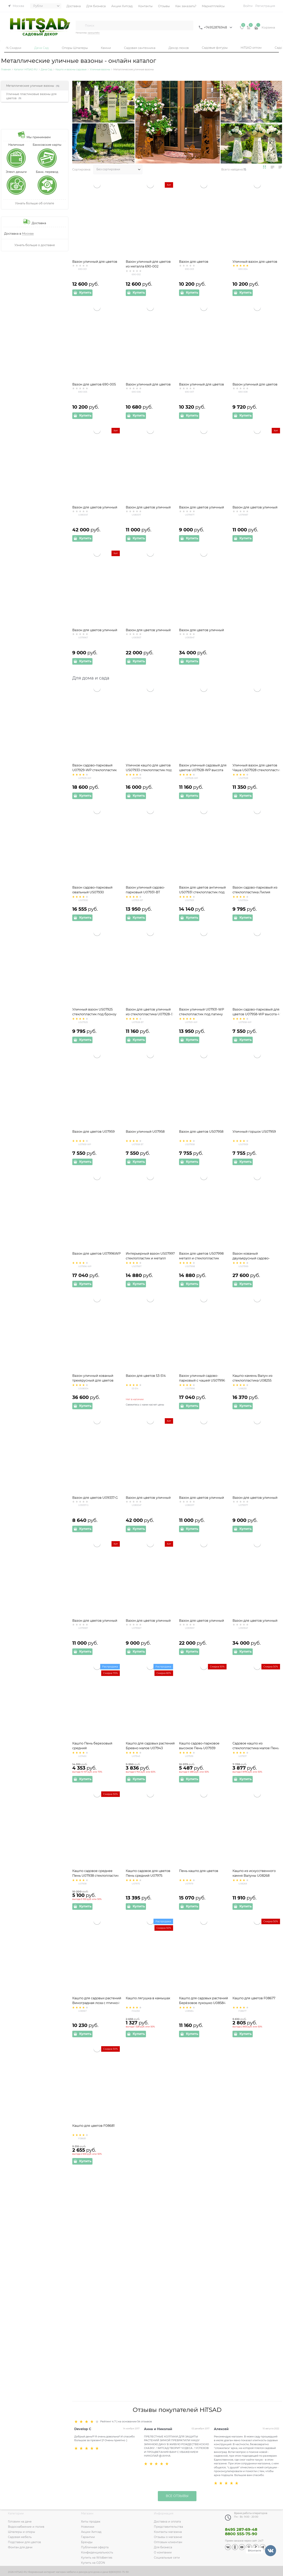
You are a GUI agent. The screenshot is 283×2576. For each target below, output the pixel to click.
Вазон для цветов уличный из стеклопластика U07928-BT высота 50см (150, 1014)
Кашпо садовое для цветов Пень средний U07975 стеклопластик (148, 1875)
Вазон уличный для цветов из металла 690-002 (148, 264)
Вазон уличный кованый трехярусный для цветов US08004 (92, 1380)
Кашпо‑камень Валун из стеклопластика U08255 (252, 1378)
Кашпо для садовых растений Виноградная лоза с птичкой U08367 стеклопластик (96, 2003)
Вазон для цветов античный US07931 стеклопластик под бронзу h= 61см (202, 892)
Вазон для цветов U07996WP (96, 1253)
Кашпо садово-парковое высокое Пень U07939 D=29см (199, 1748)
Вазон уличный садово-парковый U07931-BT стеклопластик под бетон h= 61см (149, 892)
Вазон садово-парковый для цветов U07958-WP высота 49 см (257, 1014)
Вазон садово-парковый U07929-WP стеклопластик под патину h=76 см (94, 770)
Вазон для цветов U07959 (93, 1131)
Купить (85, 292)
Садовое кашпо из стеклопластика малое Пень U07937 (255, 1748)
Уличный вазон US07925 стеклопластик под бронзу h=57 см (94, 1014)
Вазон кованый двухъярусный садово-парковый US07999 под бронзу (251, 1259)
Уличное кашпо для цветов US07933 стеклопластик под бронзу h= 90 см (149, 770)
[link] (264, 167)
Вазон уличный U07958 (145, 1131)
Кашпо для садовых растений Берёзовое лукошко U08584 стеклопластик (203, 2003)
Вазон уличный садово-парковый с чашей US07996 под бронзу (202, 1380)
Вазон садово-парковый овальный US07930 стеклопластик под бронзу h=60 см (94, 892)
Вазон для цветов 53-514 (146, 1376)
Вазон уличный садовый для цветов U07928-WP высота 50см (203, 770)
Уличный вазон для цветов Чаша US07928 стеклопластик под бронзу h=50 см (257, 770)
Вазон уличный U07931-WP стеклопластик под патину (201, 1012)
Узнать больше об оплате (34, 203)
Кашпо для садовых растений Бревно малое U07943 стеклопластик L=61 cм (150, 1748)
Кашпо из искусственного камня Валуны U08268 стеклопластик (254, 1875)
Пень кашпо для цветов (198, 1871)
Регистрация (265, 6)
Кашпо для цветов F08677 (253, 1998)
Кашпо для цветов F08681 (93, 2126)
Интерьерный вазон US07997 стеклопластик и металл (150, 1256)
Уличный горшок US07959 (254, 1131)
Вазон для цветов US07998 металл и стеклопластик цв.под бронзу (201, 1258)
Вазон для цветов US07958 (201, 1131)
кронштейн (94, 32)
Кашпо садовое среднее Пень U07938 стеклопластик (95, 1873)
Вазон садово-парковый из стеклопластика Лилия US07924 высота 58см (254, 892)
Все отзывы (177, 2496)
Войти (248, 6)
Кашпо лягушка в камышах (148, 1998)
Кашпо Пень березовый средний (92, 1745)
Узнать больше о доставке (34, 245)
